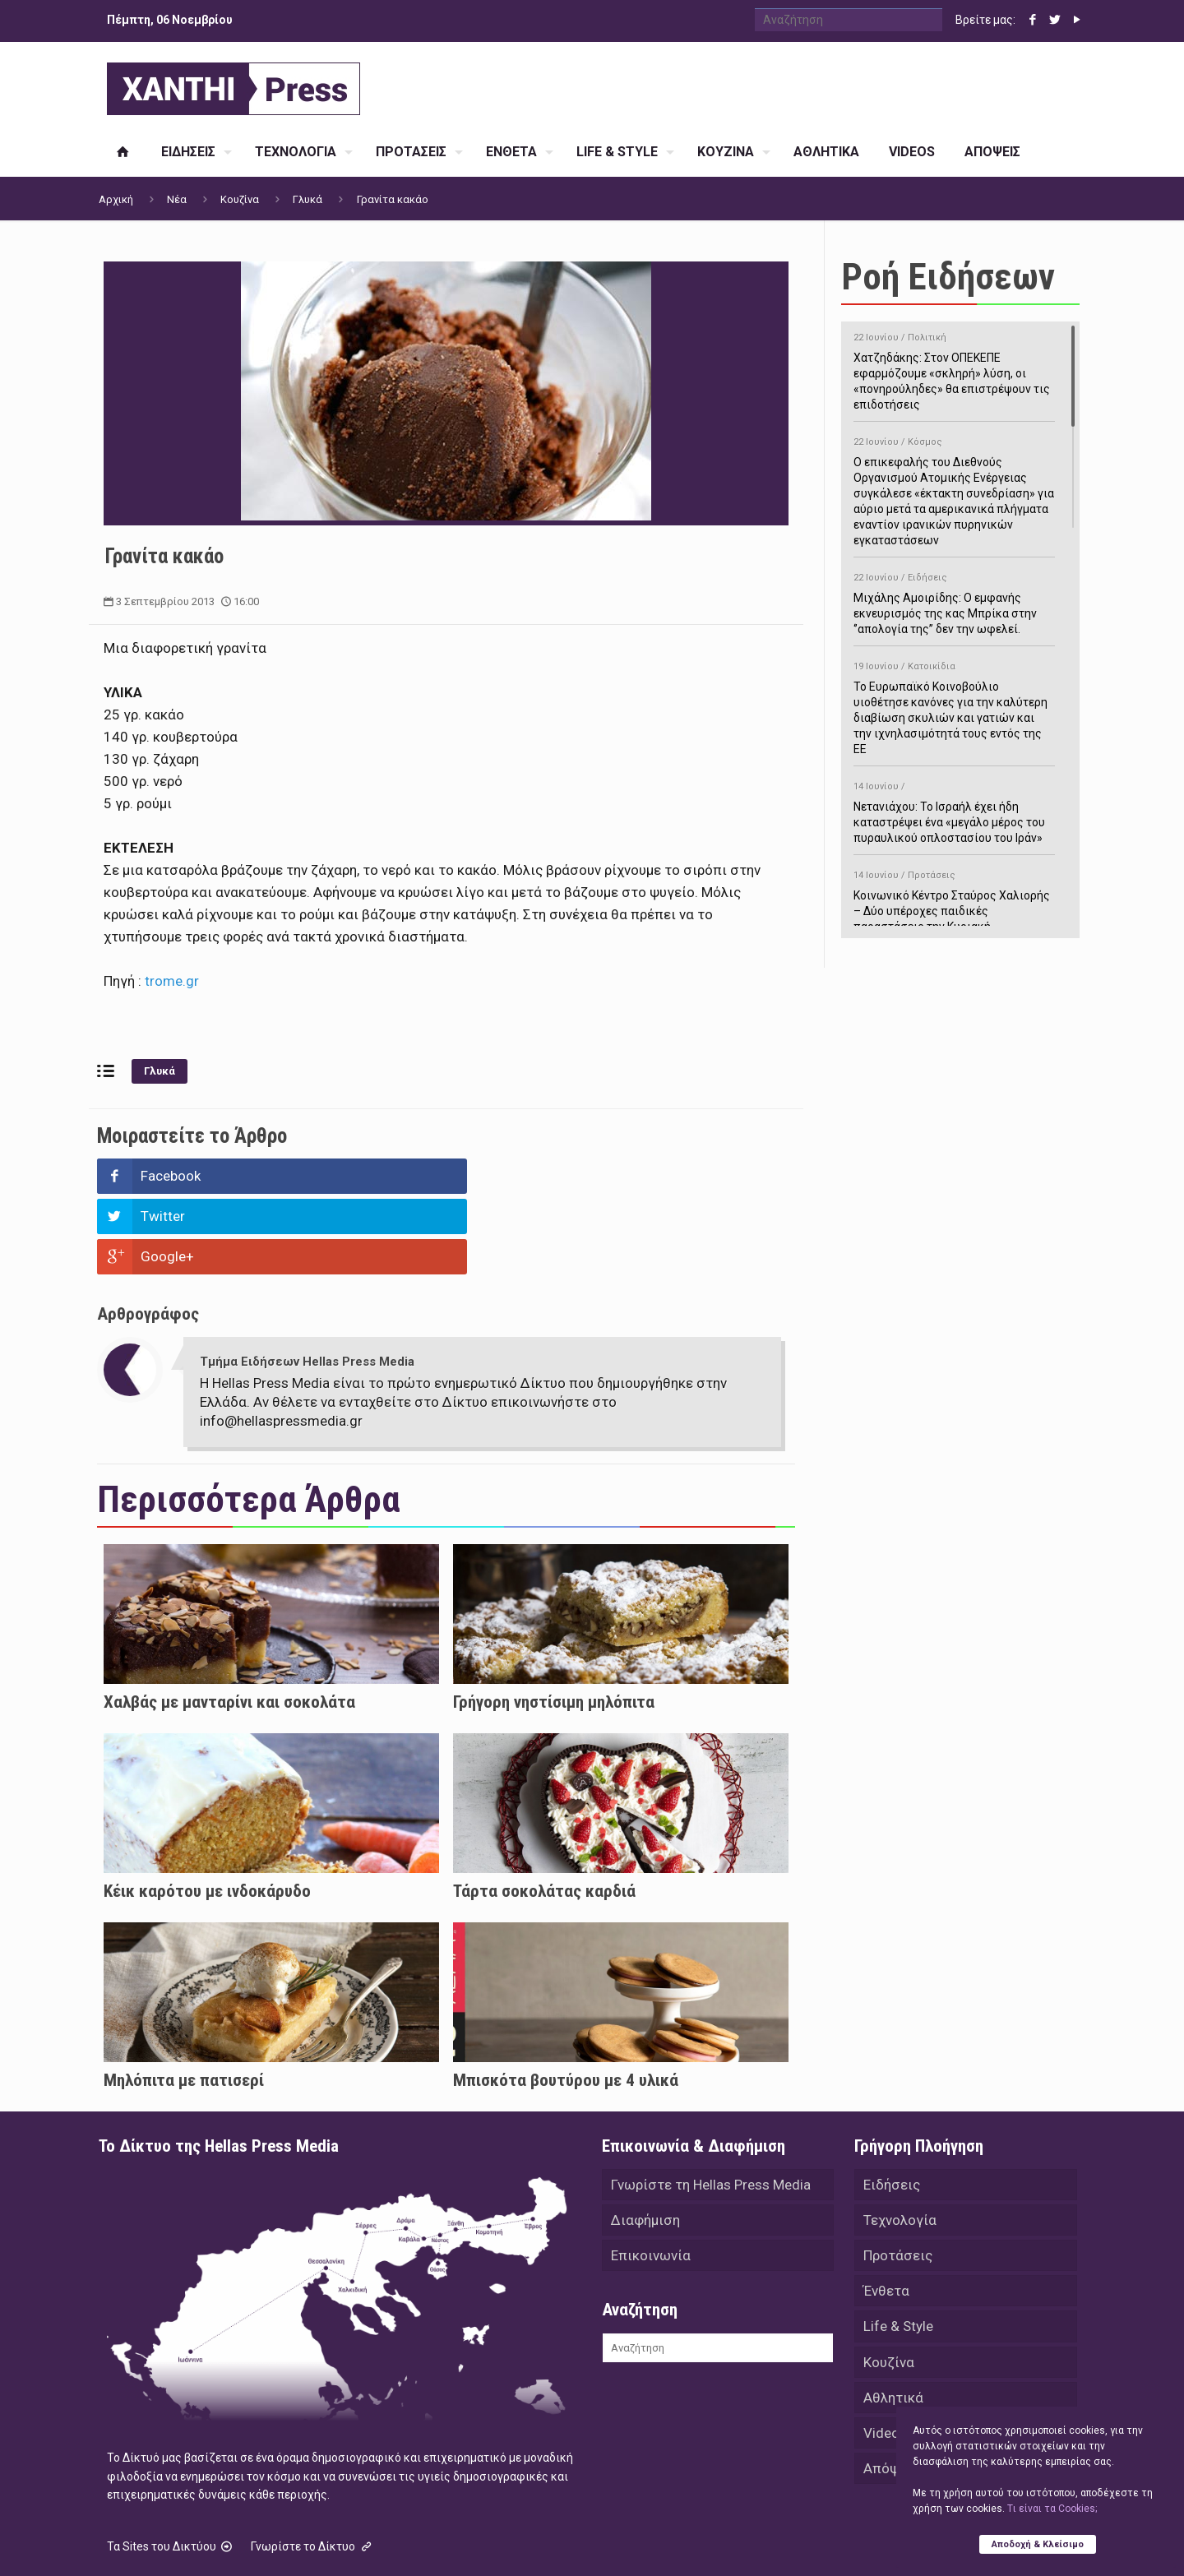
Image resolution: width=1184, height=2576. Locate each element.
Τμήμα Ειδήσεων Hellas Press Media (307, 1281)
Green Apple (577, 2541)
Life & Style (898, 2249)
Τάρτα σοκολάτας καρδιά (544, 1810)
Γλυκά (307, 199)
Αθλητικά (893, 2321)
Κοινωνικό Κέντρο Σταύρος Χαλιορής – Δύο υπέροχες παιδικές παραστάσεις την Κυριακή (954, 898)
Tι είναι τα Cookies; (1052, 2508)
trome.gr (172, 981)
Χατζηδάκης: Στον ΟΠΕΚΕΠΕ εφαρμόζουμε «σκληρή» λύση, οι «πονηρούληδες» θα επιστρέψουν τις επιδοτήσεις (954, 368)
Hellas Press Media (310, 2541)
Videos (885, 2357)
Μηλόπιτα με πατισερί (184, 1999)
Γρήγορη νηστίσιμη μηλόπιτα (553, 1621)
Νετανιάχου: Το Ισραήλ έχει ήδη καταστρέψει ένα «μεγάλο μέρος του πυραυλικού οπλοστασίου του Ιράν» (954, 809)
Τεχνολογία (900, 2140)
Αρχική (116, 199)
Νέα (177, 199)
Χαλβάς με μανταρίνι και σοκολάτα (229, 1621)
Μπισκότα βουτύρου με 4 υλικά (565, 1999)
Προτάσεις (897, 2176)
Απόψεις (891, 2393)
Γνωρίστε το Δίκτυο (312, 2465)
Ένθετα (886, 2212)
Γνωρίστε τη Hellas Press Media (711, 2104)
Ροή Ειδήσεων (948, 276)
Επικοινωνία (651, 2176)
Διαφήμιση (645, 2140)
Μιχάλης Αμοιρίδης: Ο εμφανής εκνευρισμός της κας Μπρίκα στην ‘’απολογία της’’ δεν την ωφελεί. (954, 601)
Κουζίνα (239, 199)
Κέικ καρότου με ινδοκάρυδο (207, 1810)
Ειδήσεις (891, 2104)
